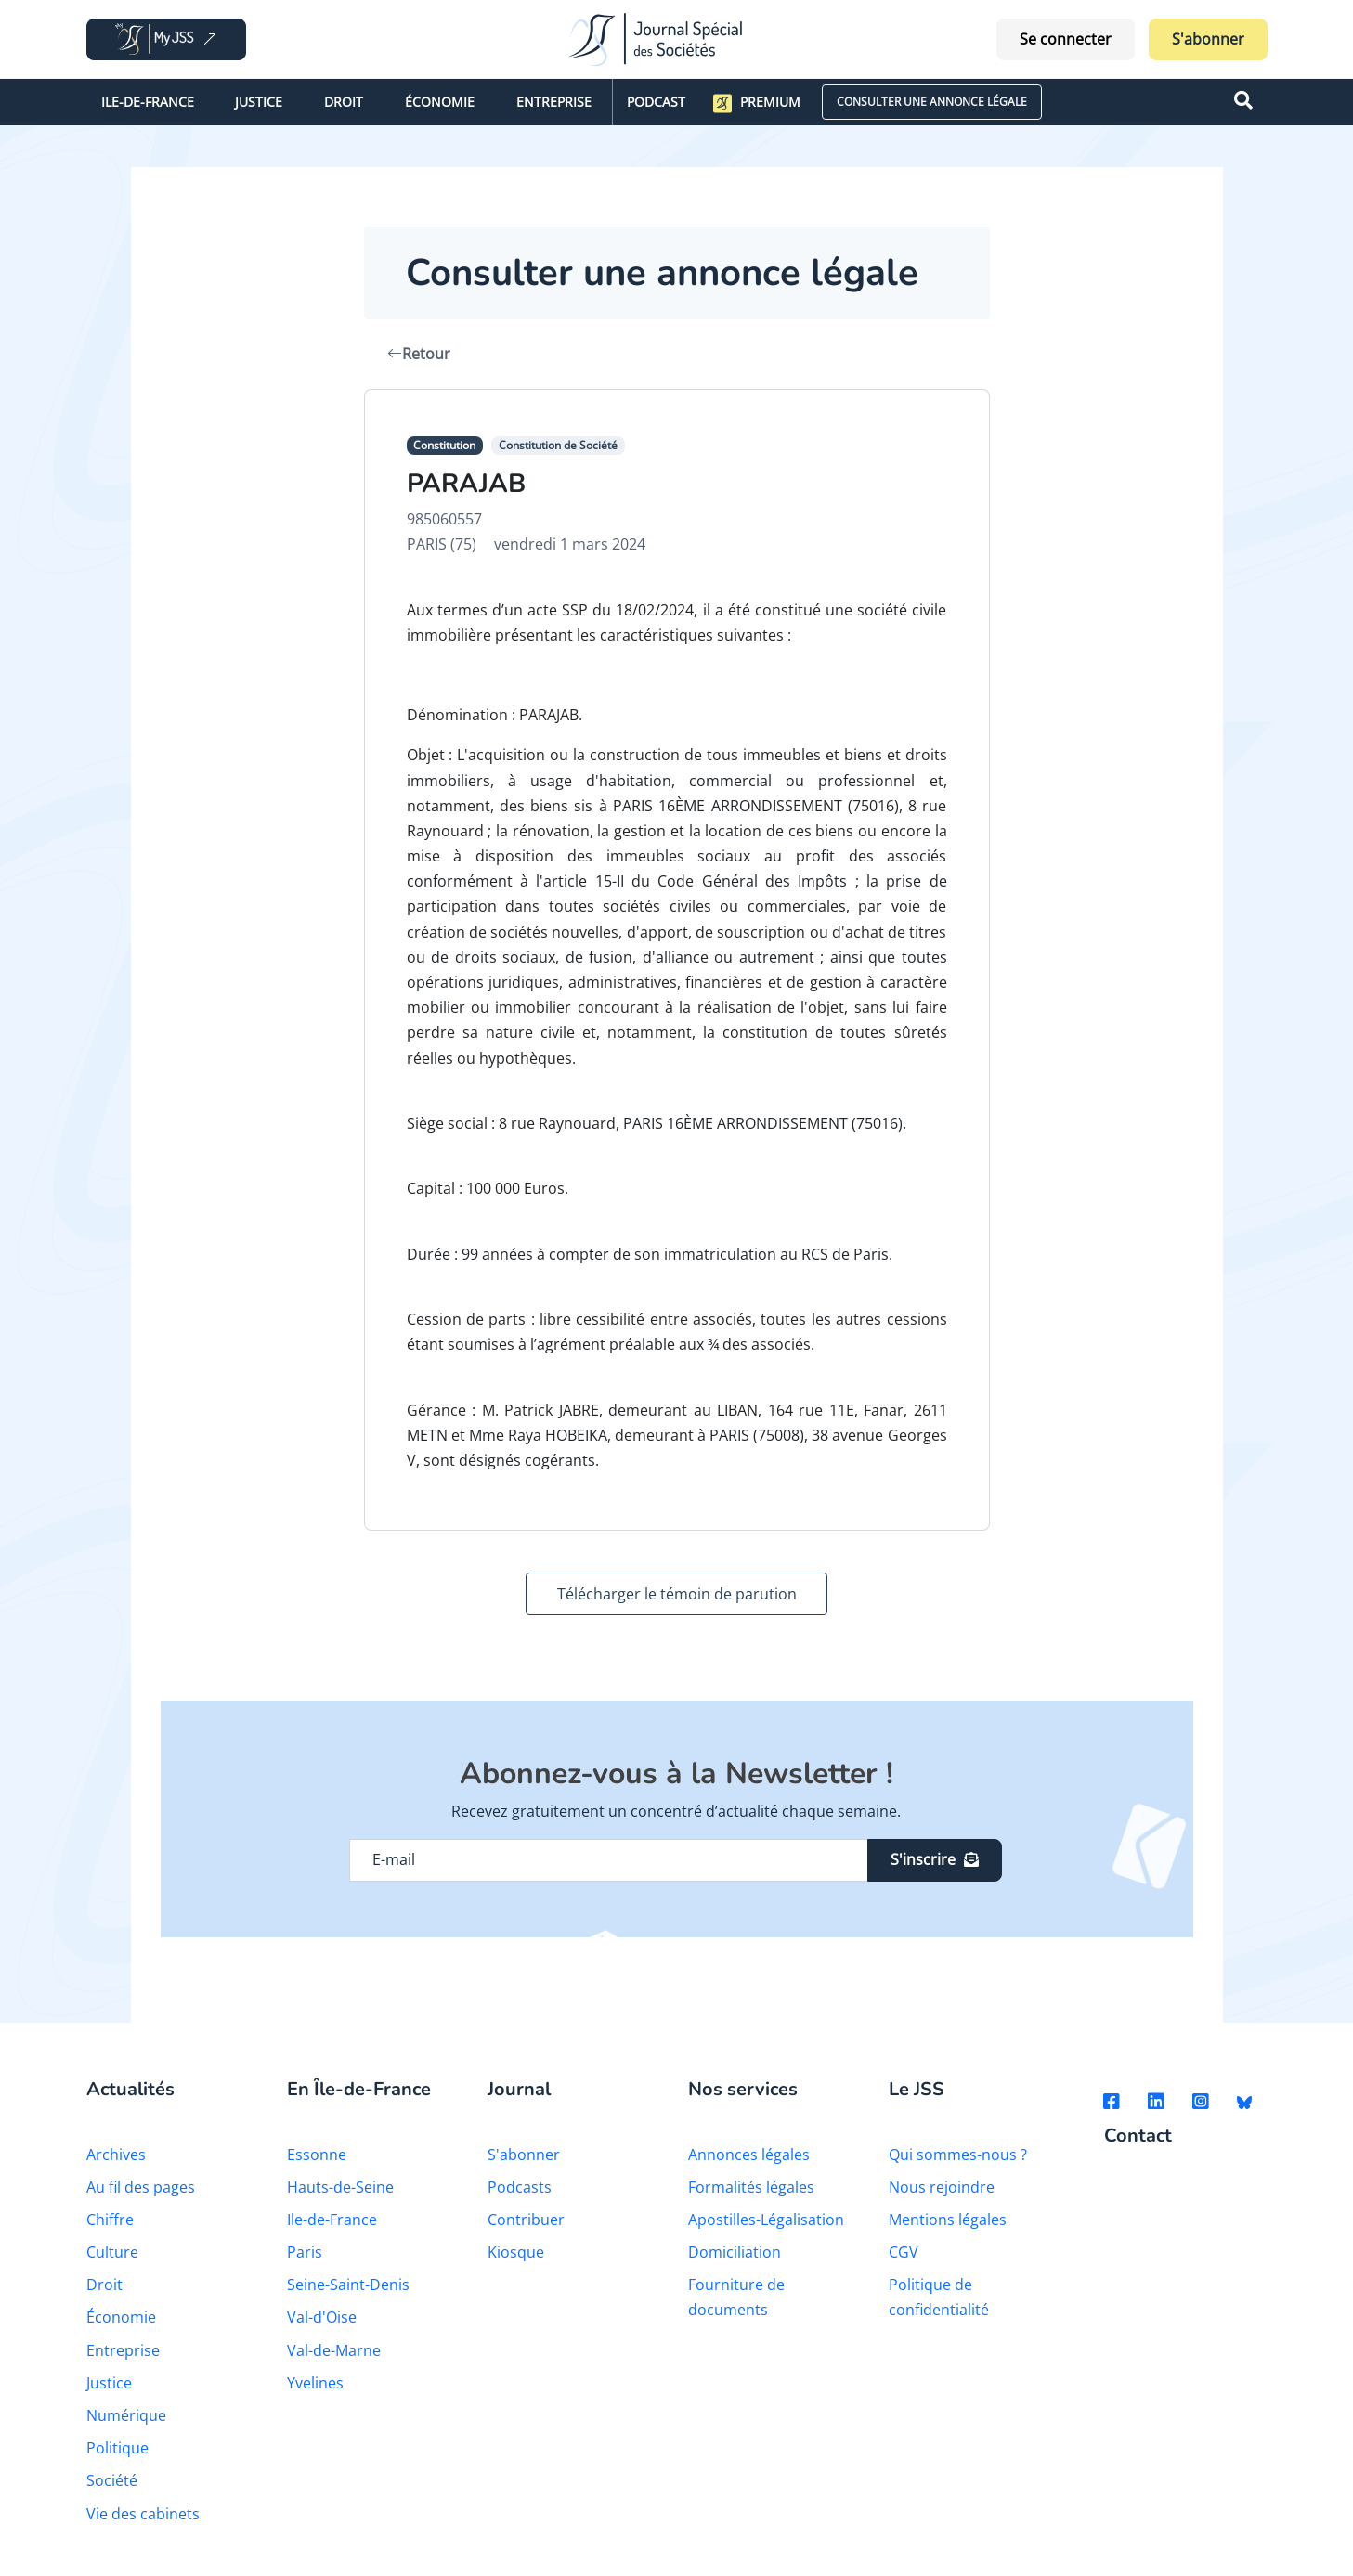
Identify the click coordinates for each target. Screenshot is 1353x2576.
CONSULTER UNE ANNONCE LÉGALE (932, 102)
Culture (112, 2252)
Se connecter (1066, 39)
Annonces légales (749, 2154)
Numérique (126, 2415)
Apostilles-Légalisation (766, 2219)
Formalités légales (751, 2187)
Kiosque (516, 2252)
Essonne (316, 2154)
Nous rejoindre (942, 2187)
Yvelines (315, 2383)
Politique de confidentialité (939, 2297)
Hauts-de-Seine (340, 2187)
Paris (304, 2252)
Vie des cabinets (143, 2514)
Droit (343, 101)
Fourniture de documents (736, 2297)
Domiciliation (734, 2252)
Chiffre (110, 2219)
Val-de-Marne (334, 2350)
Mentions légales (948, 2219)
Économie (440, 101)
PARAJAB (466, 483)
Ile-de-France (147, 101)
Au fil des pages (140, 2187)
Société (111, 2480)
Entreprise (554, 101)
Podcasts (520, 2187)
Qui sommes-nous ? (958, 2154)
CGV (903, 2252)
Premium (756, 103)
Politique (117, 2448)
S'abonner (1208, 39)
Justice (258, 101)
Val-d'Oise (322, 2317)
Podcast (656, 101)
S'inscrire (935, 1859)
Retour (418, 353)
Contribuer (526, 2219)
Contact (1138, 2136)
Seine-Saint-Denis (348, 2284)
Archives (116, 2154)
